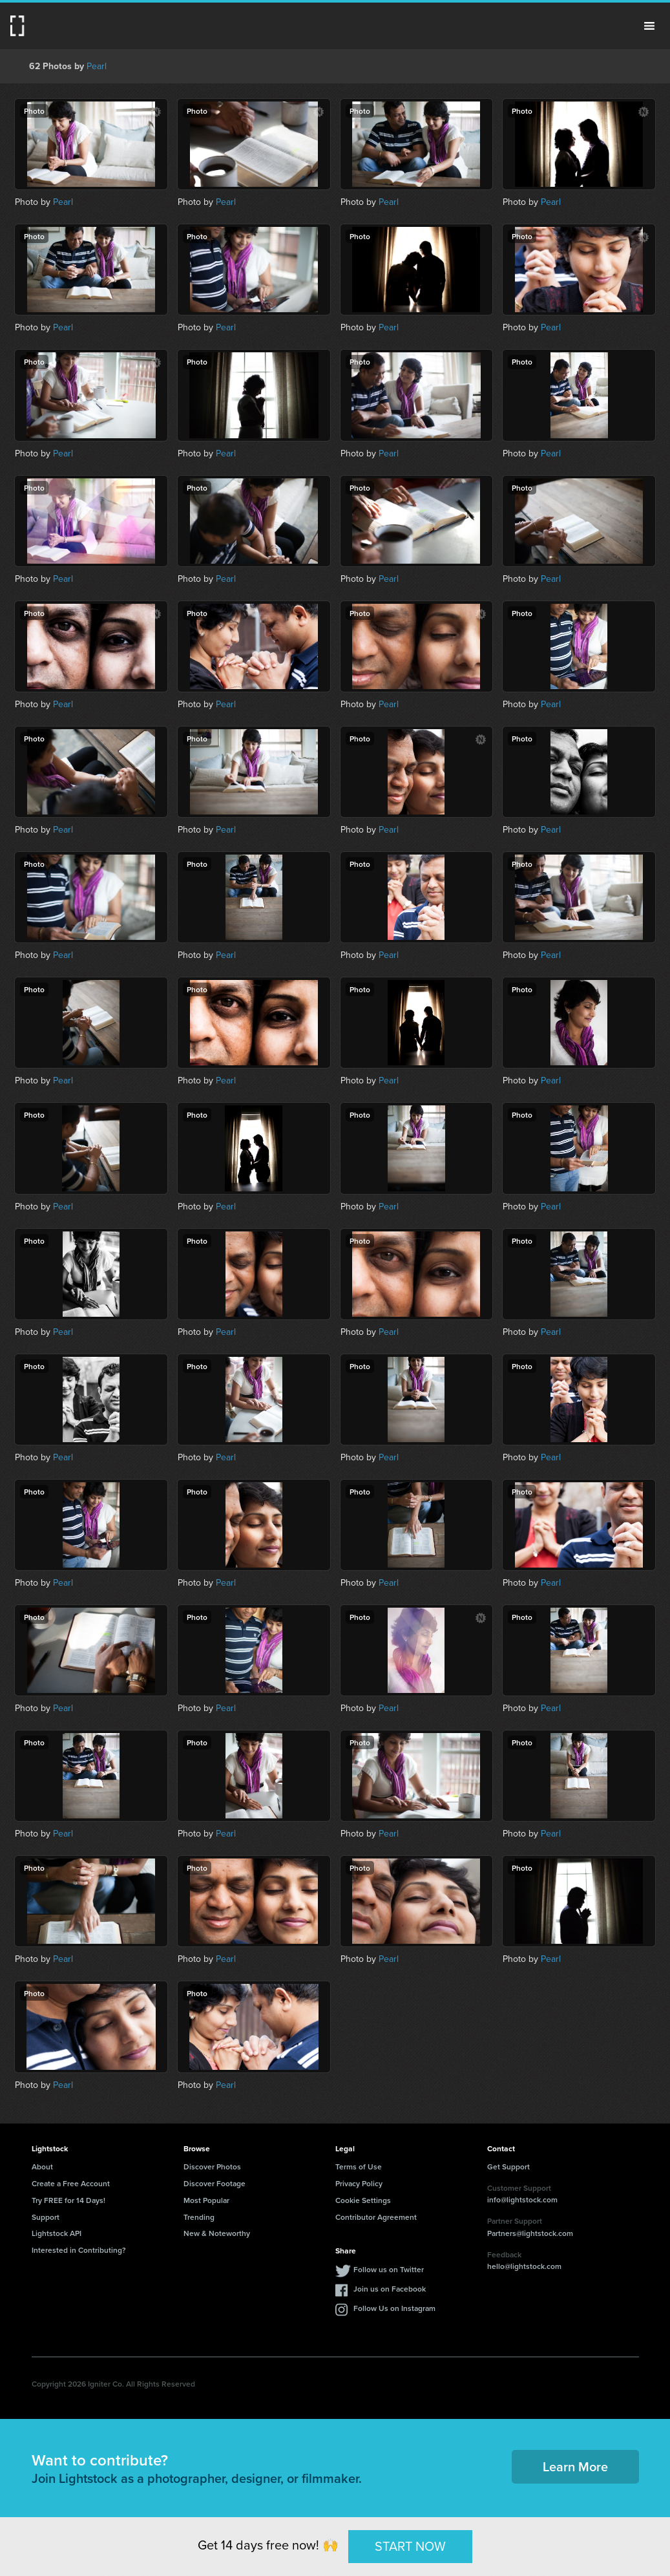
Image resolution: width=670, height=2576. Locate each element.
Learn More (575, 2466)
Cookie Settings (363, 2200)
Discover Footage (214, 2183)
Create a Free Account (71, 2183)
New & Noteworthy (216, 2233)
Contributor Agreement (376, 2216)
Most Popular (206, 2200)
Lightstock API (56, 2233)
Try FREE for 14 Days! (68, 2200)
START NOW (410, 2546)
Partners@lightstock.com (530, 2233)
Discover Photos (212, 2166)
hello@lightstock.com (524, 2266)
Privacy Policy (358, 2183)
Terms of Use (358, 2166)
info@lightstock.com (522, 2199)
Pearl (97, 66)
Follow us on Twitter (388, 2269)
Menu (649, 26)
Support (45, 2216)
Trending (199, 2216)
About (42, 2166)
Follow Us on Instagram (394, 2308)
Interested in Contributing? (79, 2249)
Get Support (508, 2166)
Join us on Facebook (389, 2288)
